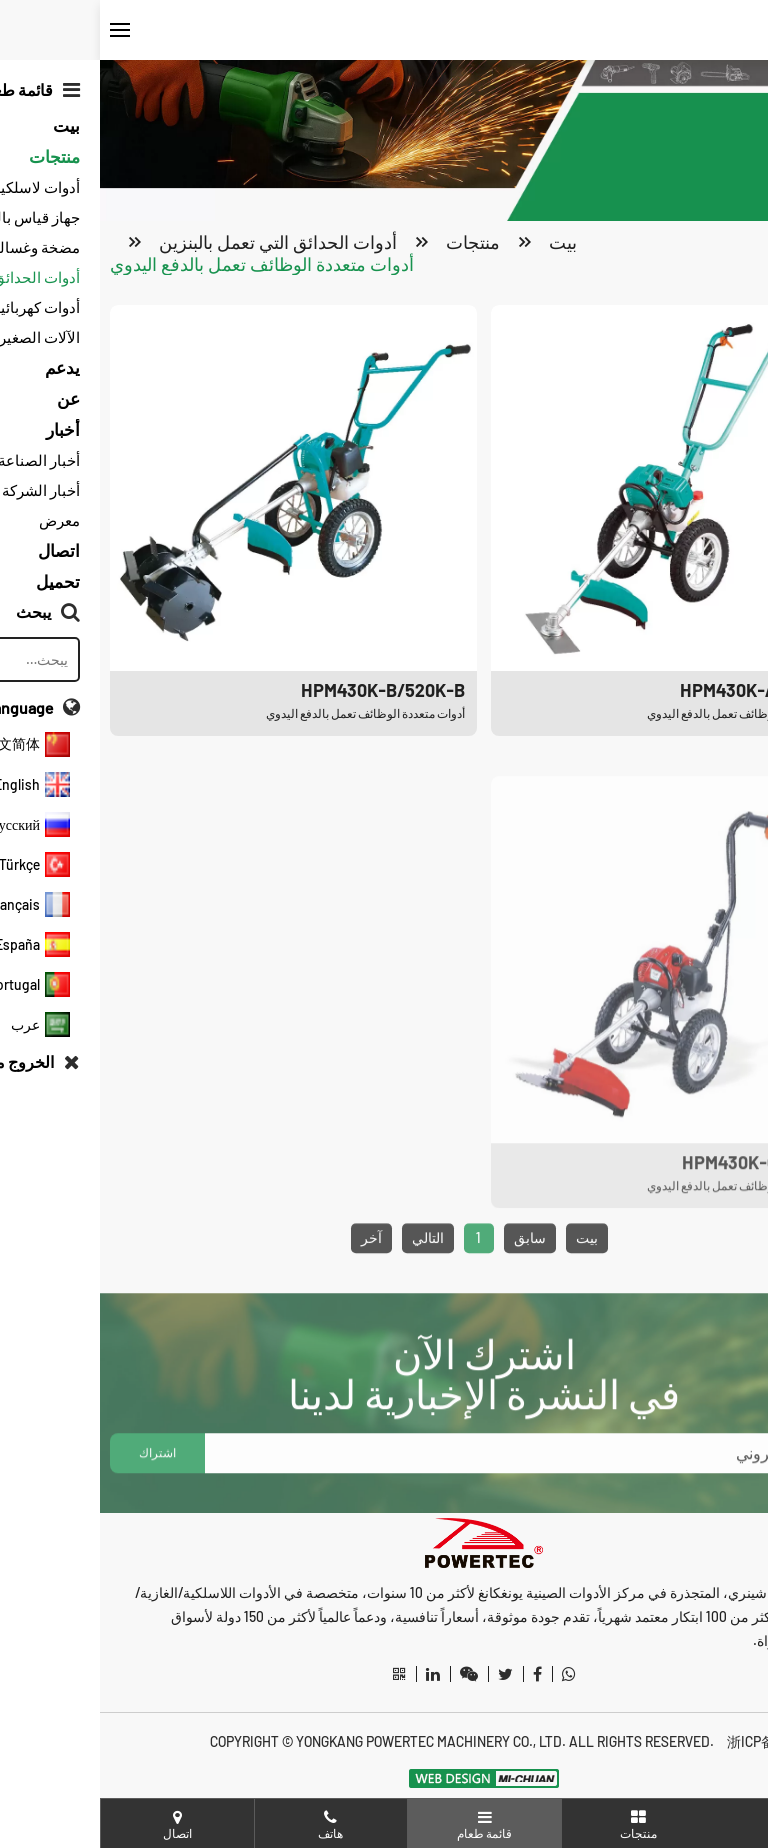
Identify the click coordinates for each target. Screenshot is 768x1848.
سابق (430, 1286)
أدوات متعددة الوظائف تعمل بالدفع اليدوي (162, 267)
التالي (328, 1286)
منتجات (373, 245)
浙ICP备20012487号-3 (692, 1741)
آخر (271, 1286)
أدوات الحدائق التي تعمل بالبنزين (178, 245)
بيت (463, 245)
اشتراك (57, 1502)
